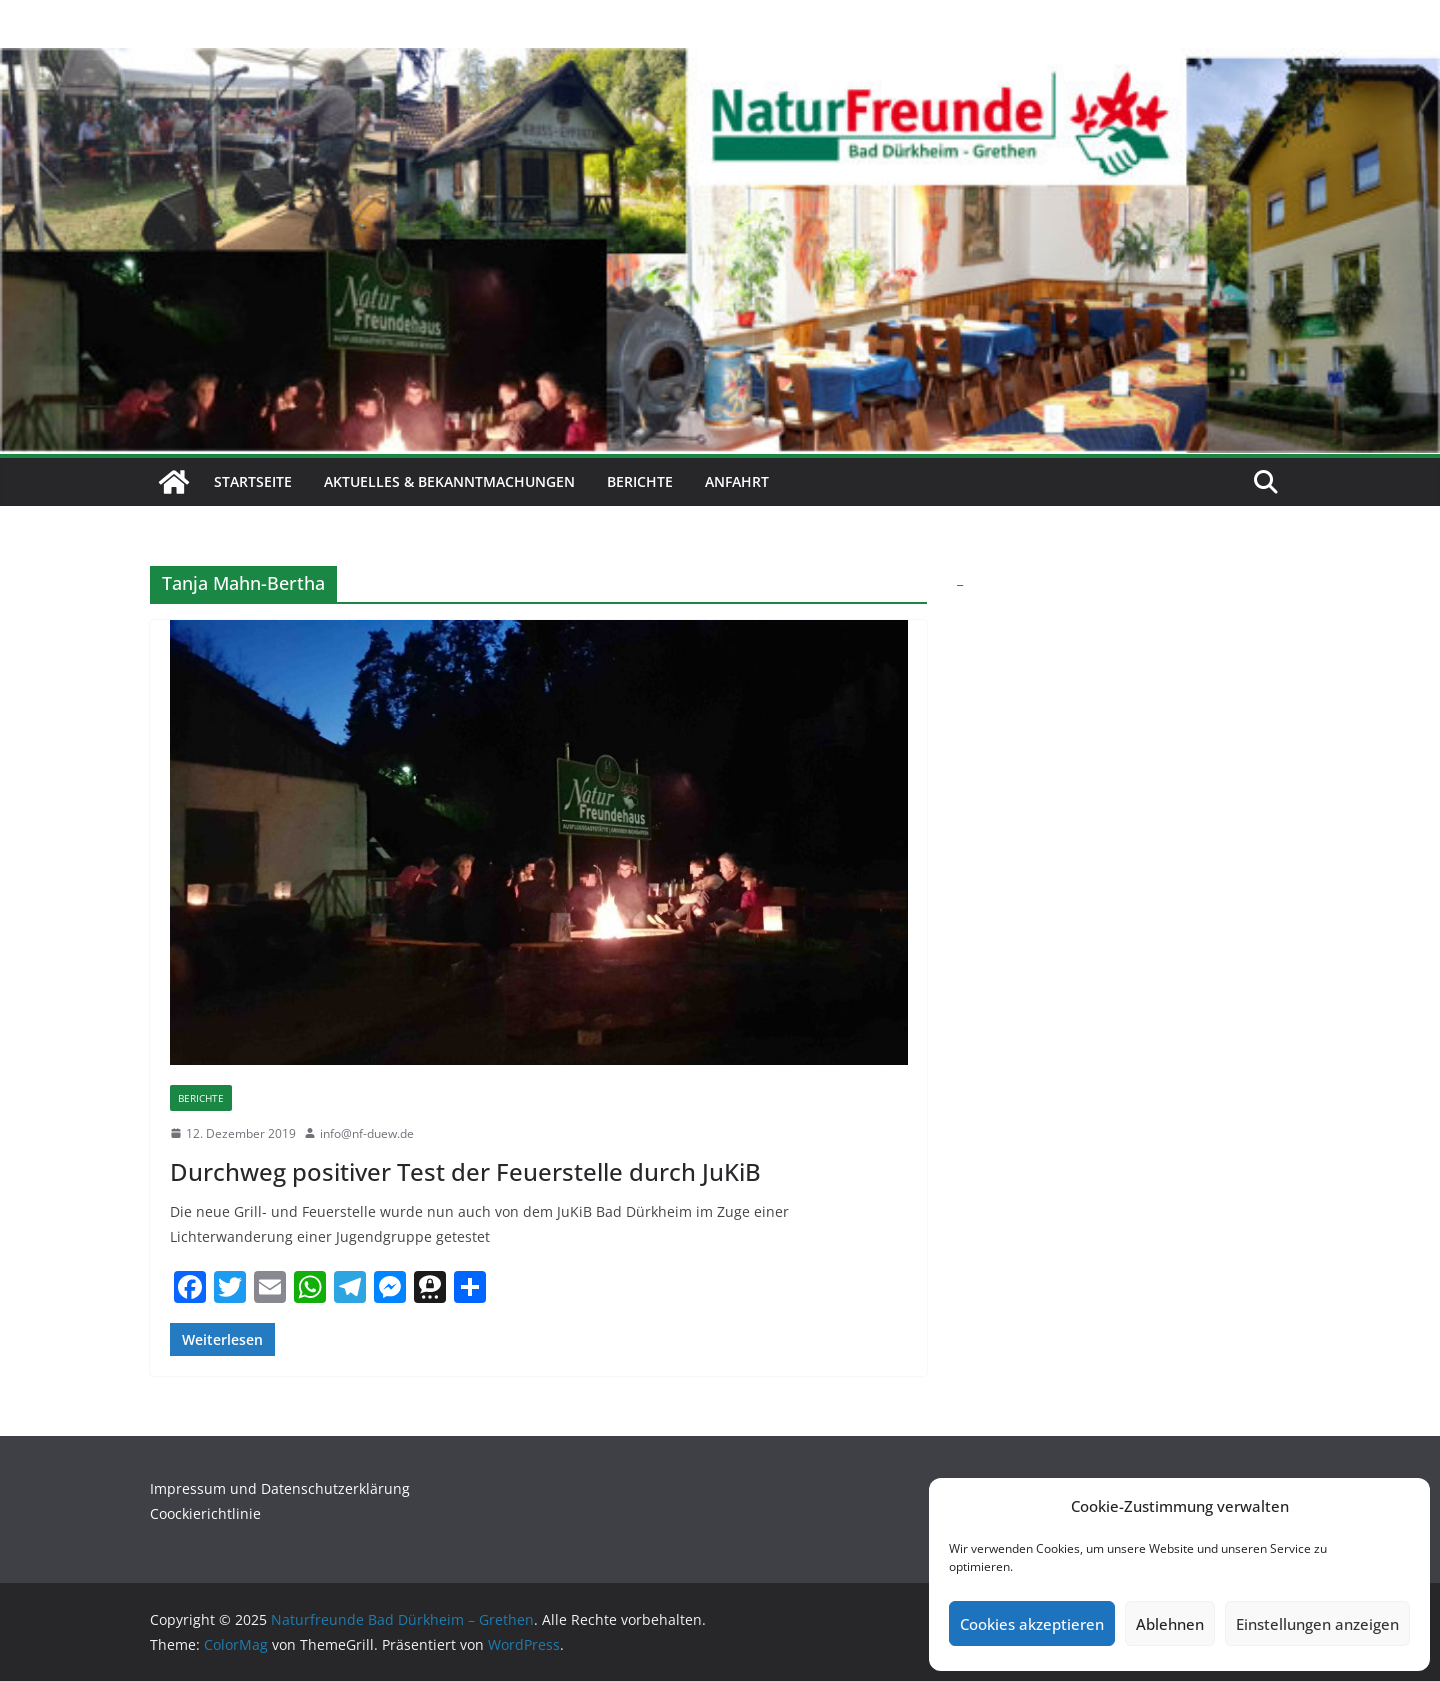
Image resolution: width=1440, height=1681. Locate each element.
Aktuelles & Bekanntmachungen (449, 481)
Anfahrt (737, 481)
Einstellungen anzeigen (1317, 1624)
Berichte (640, 481)
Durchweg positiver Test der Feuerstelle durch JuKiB (465, 1171)
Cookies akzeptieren (1032, 1624)
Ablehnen (1170, 1624)
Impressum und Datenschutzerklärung (280, 1488)
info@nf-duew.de (367, 1133)
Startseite (253, 481)
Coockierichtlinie (205, 1513)
